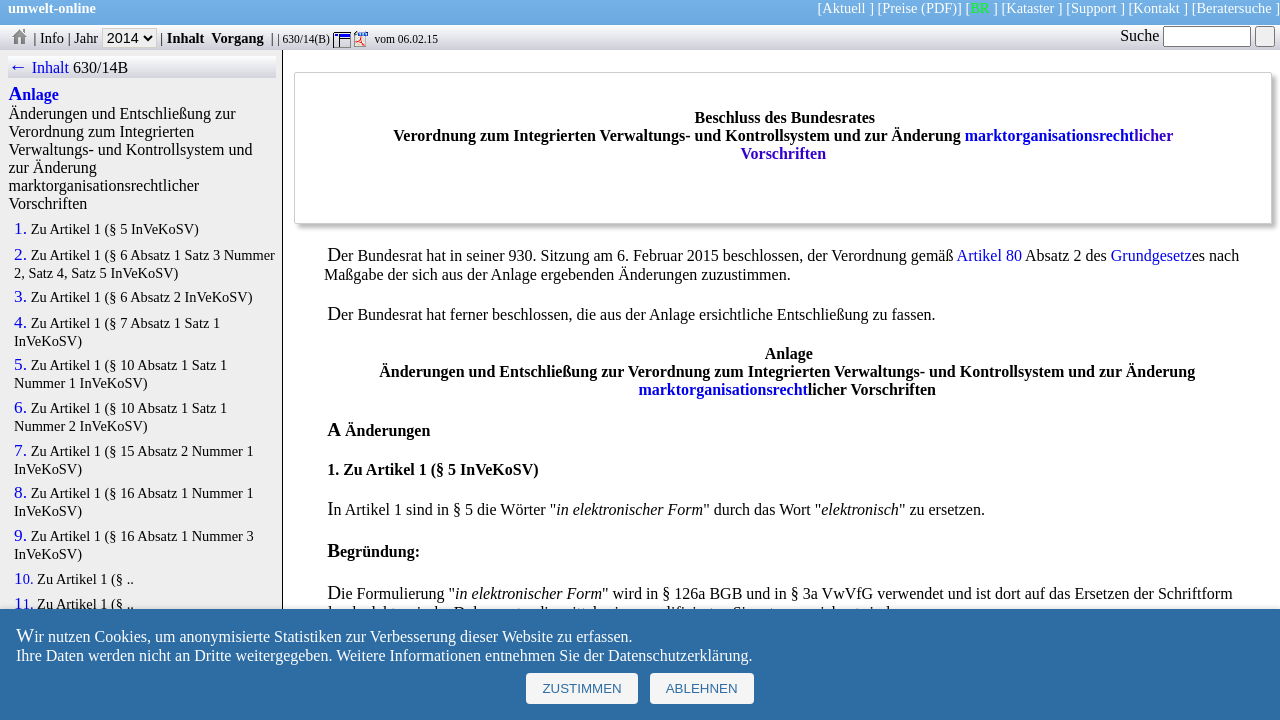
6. (20, 408)
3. (20, 297)
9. (20, 536)
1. (20, 229)
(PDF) (939, 8)
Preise (899, 8)
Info (52, 38)
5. (20, 365)
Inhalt (186, 38)
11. (23, 604)
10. (23, 579)
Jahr (115, 38)
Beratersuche (1234, 8)
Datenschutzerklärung (678, 655)
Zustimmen (581, 688)
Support (1094, 8)
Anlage (33, 94)
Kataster (1030, 8)
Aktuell (843, 8)
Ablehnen (702, 688)
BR (979, 8)
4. (20, 323)
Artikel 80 (989, 255)
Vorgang (237, 38)
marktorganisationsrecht (1049, 135)
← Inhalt (38, 67)
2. (20, 255)
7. (20, 451)
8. (20, 493)
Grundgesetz (1151, 255)
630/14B (100, 67)
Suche (1185, 35)
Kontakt (1156, 8)
